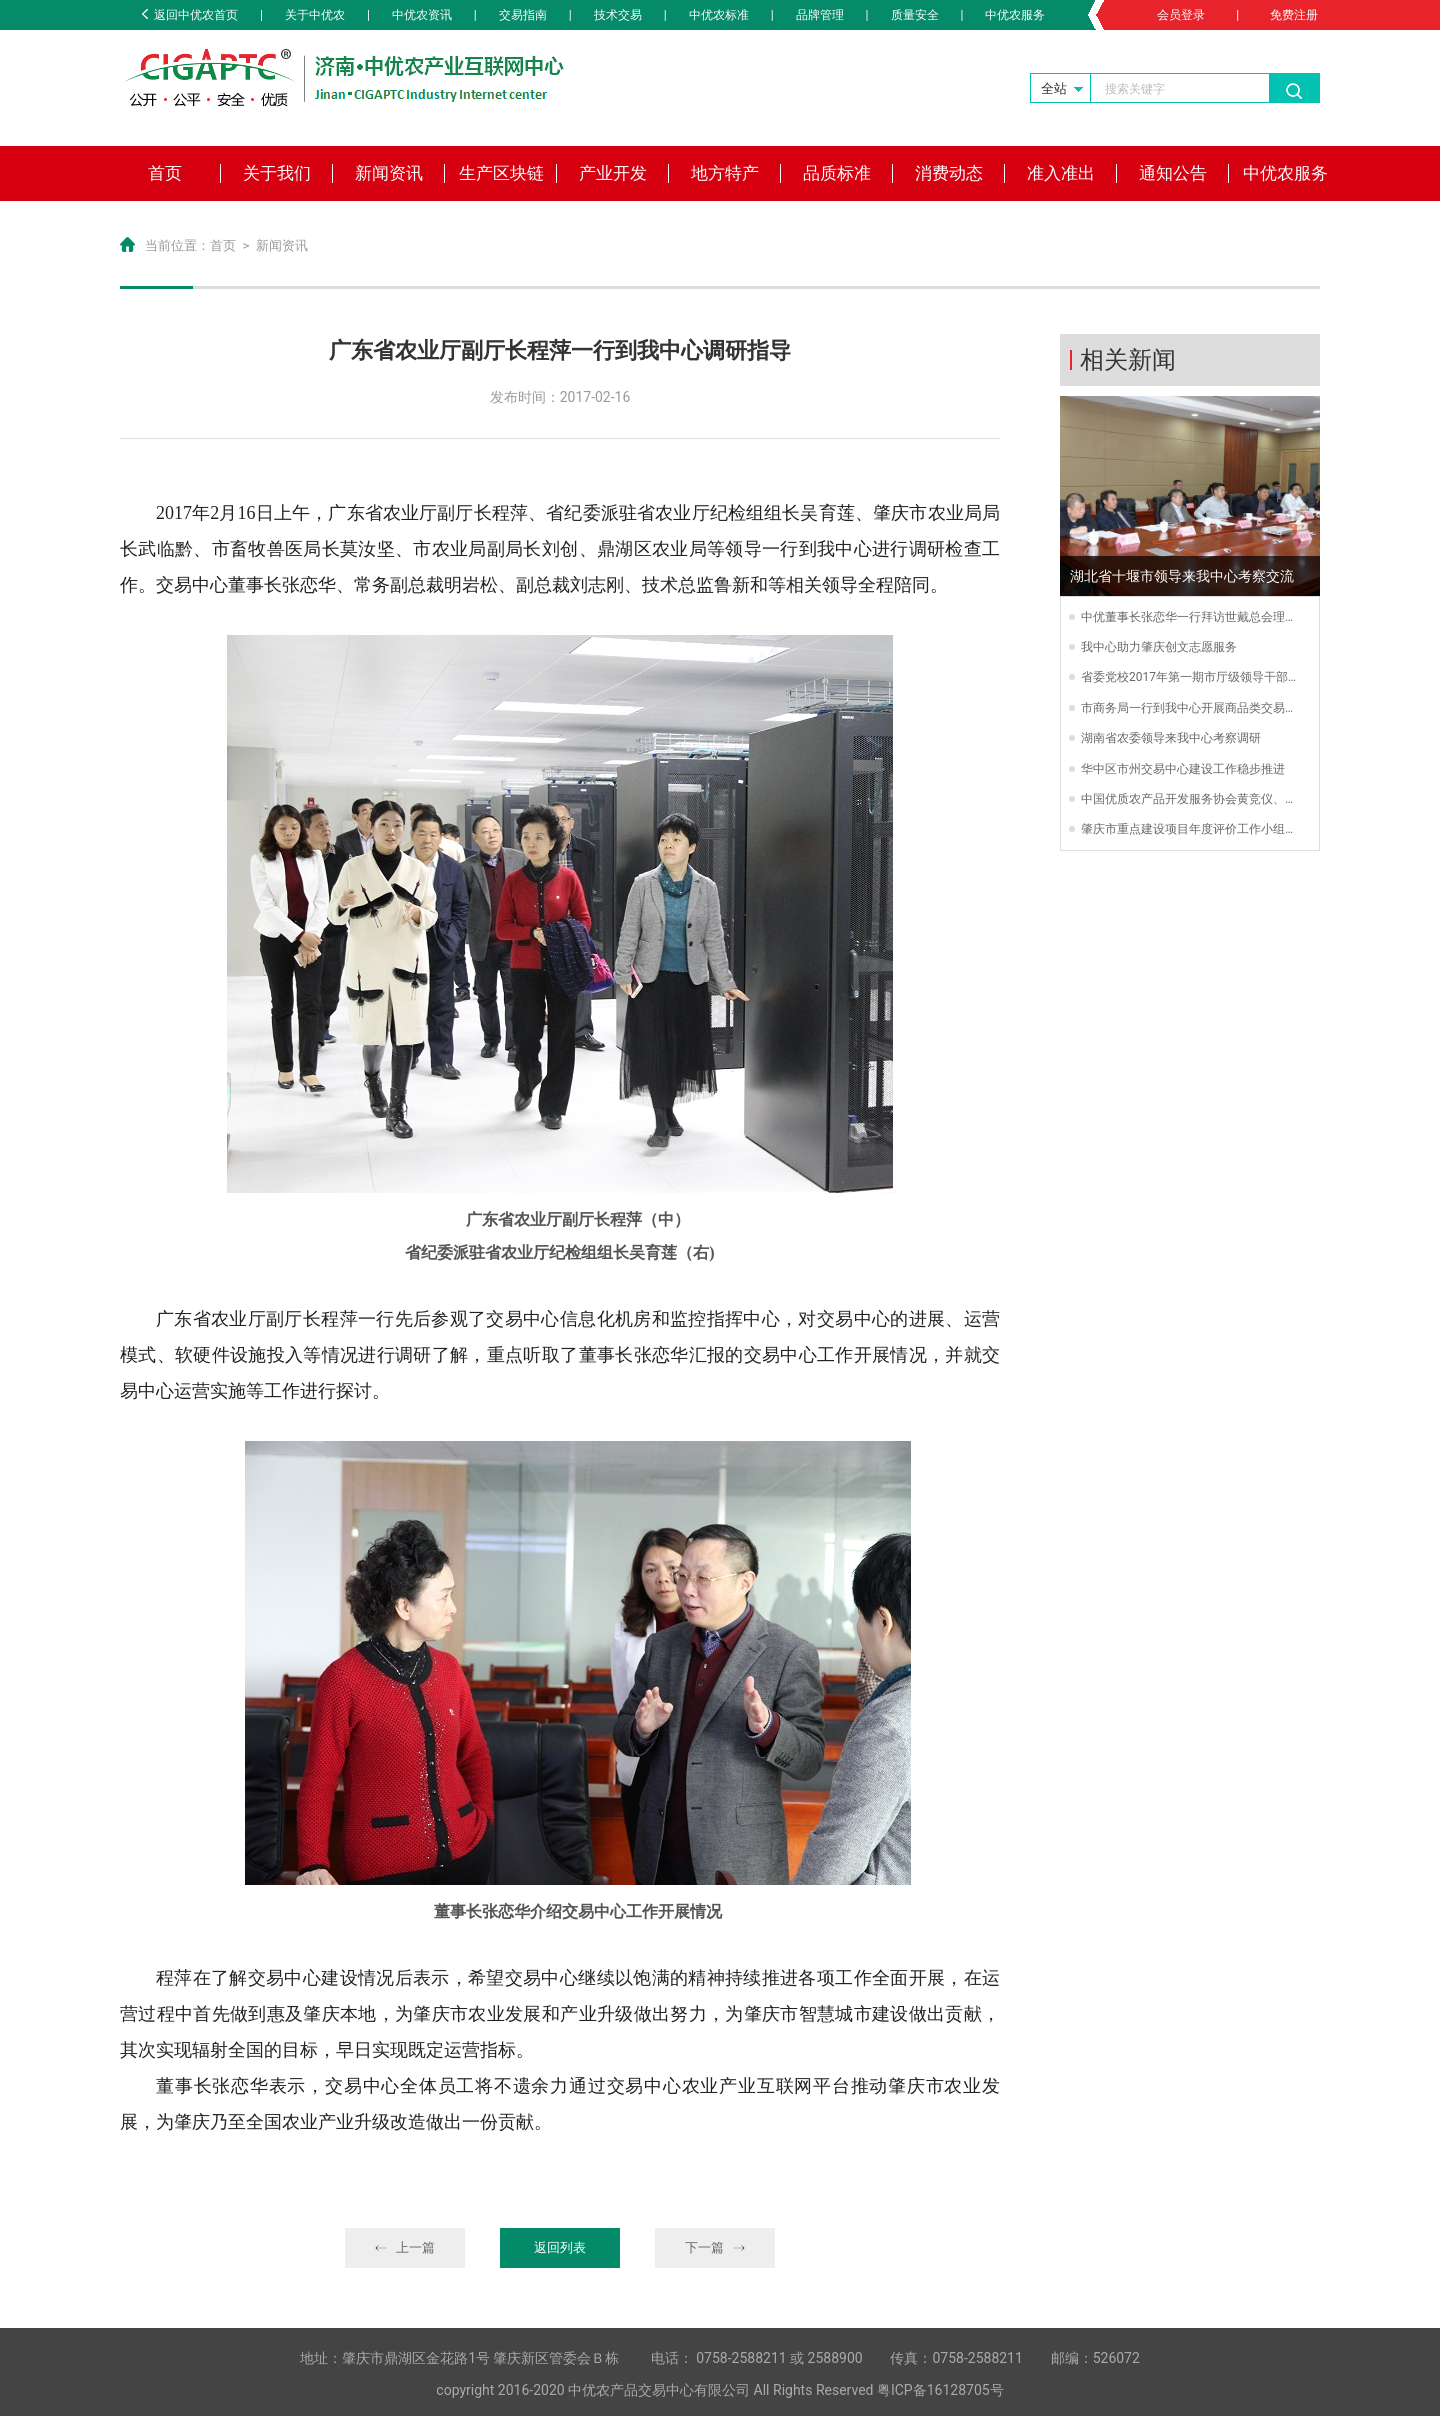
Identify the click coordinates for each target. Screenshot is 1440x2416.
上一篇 (405, 2247)
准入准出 (1061, 173)
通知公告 (1173, 173)
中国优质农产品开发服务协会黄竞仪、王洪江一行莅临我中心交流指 (1189, 800)
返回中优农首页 (190, 15)
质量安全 (915, 15)
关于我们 (277, 173)
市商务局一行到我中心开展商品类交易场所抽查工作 (1189, 709)
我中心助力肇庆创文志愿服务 (1159, 647)
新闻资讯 (389, 173)
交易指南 (523, 15)
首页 (165, 173)
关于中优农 (315, 15)
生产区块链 (501, 173)
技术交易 (618, 15)
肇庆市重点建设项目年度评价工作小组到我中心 (1189, 830)
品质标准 (837, 173)
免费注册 (1294, 15)
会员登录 (1181, 15)
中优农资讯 (422, 15)
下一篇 (715, 2247)
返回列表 (560, 2247)
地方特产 (725, 173)
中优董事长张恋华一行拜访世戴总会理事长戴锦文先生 (1189, 618)
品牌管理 (820, 15)
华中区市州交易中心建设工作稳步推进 (1183, 769)
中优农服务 (1015, 15)
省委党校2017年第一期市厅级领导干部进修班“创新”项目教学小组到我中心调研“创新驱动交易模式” (1187, 678)
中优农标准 (719, 15)
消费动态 (949, 173)
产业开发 (613, 173)
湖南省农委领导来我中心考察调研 (1171, 738)
